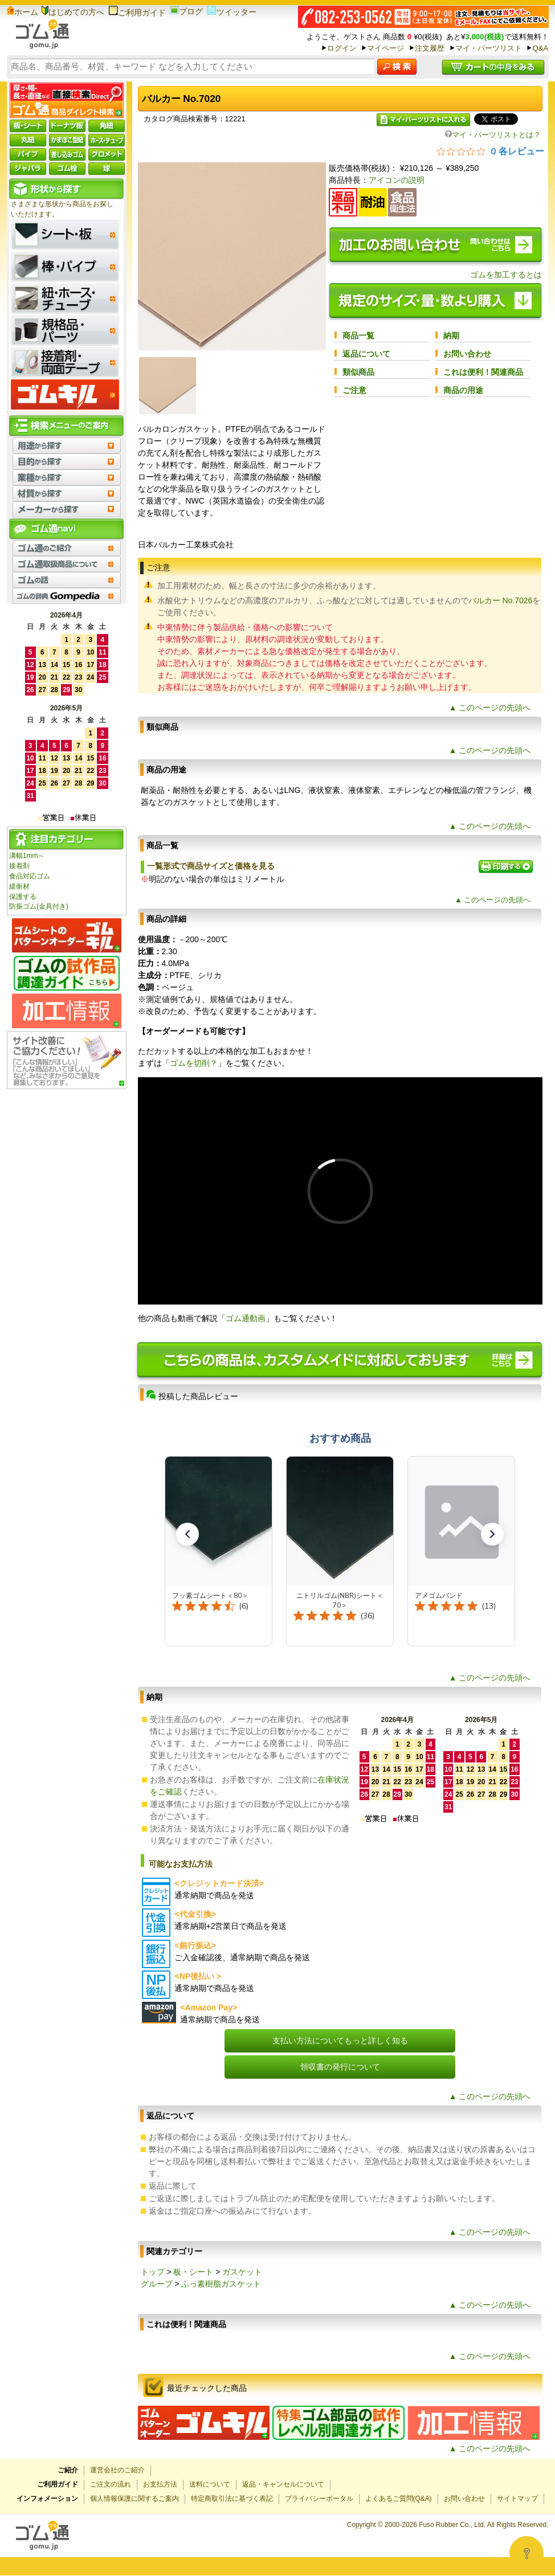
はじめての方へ (73, 12)
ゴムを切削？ (194, 1063)
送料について (209, 2484)
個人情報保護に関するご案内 (134, 2499)
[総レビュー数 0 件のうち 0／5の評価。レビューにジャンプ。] (490, 151)
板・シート (193, 2271)
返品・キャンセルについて (283, 2484)
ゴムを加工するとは (506, 274)
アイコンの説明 (397, 180)
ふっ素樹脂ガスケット (221, 2283)
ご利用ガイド (137, 12)
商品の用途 (463, 390)
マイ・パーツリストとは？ (493, 134)
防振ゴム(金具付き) (38, 906)
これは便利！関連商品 (483, 372)
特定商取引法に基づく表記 (232, 2499)
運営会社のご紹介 (117, 2470)
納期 (451, 335)
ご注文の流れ (110, 2484)
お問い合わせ (467, 353)
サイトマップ (517, 2499)
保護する (22, 897)
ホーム (22, 12)
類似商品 (358, 372)
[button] (187, 1534)
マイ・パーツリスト (488, 48)
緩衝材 (19, 886)
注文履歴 (429, 48)
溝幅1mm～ (26, 856)
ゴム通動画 (246, 1318)
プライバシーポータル (319, 2499)
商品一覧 (358, 335)
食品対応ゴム (29, 876)
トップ (153, 2271)
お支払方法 (160, 2484)
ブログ (186, 11)
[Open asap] (526, 2553)
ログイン (342, 48)
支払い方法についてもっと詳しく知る (340, 2040)
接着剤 (19, 866)
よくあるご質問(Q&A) (398, 2499)
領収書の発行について (340, 2066)
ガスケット (242, 2271)
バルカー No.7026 (500, 600)
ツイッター (231, 12)
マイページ (385, 48)
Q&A (540, 48)
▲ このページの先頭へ (490, 707)
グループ (157, 2283)
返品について (366, 353)
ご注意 (354, 390)
